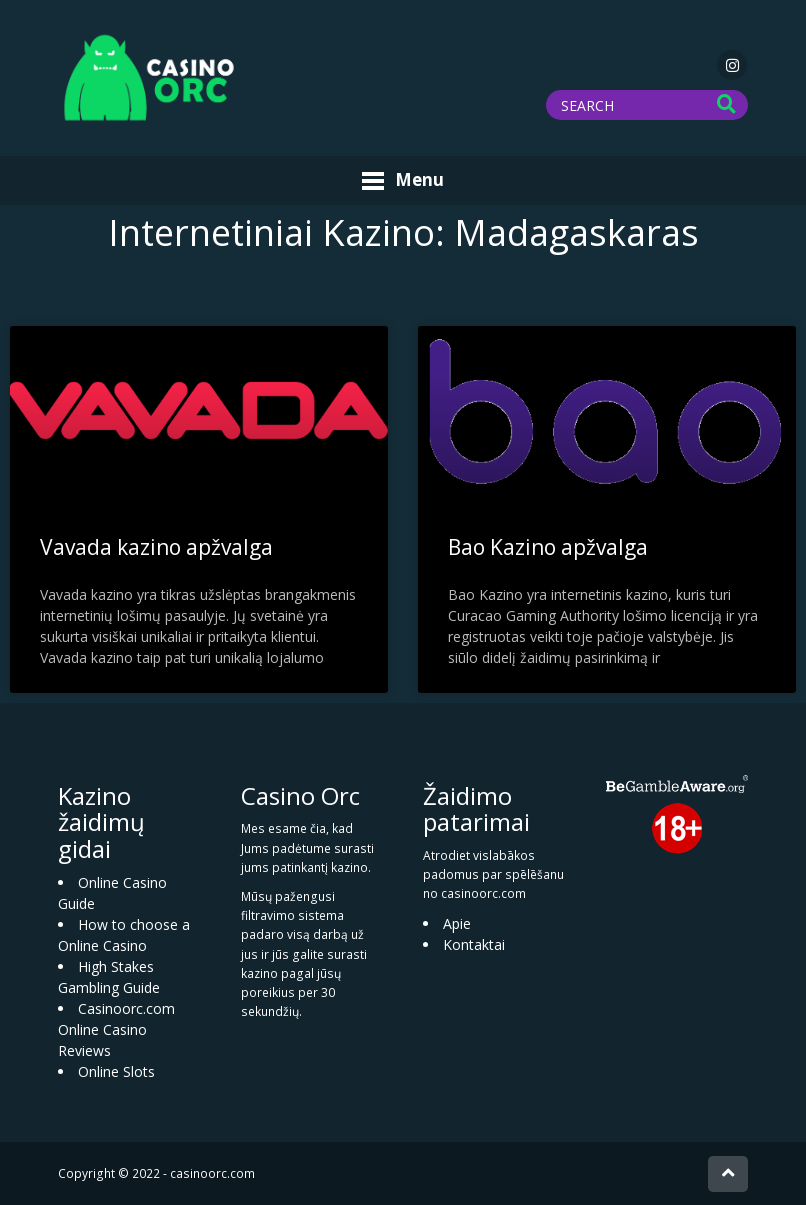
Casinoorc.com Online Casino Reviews (116, 1029)
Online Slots (116, 1071)
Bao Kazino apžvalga (548, 547)
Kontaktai (474, 944)
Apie (457, 923)
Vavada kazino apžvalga (156, 547)
